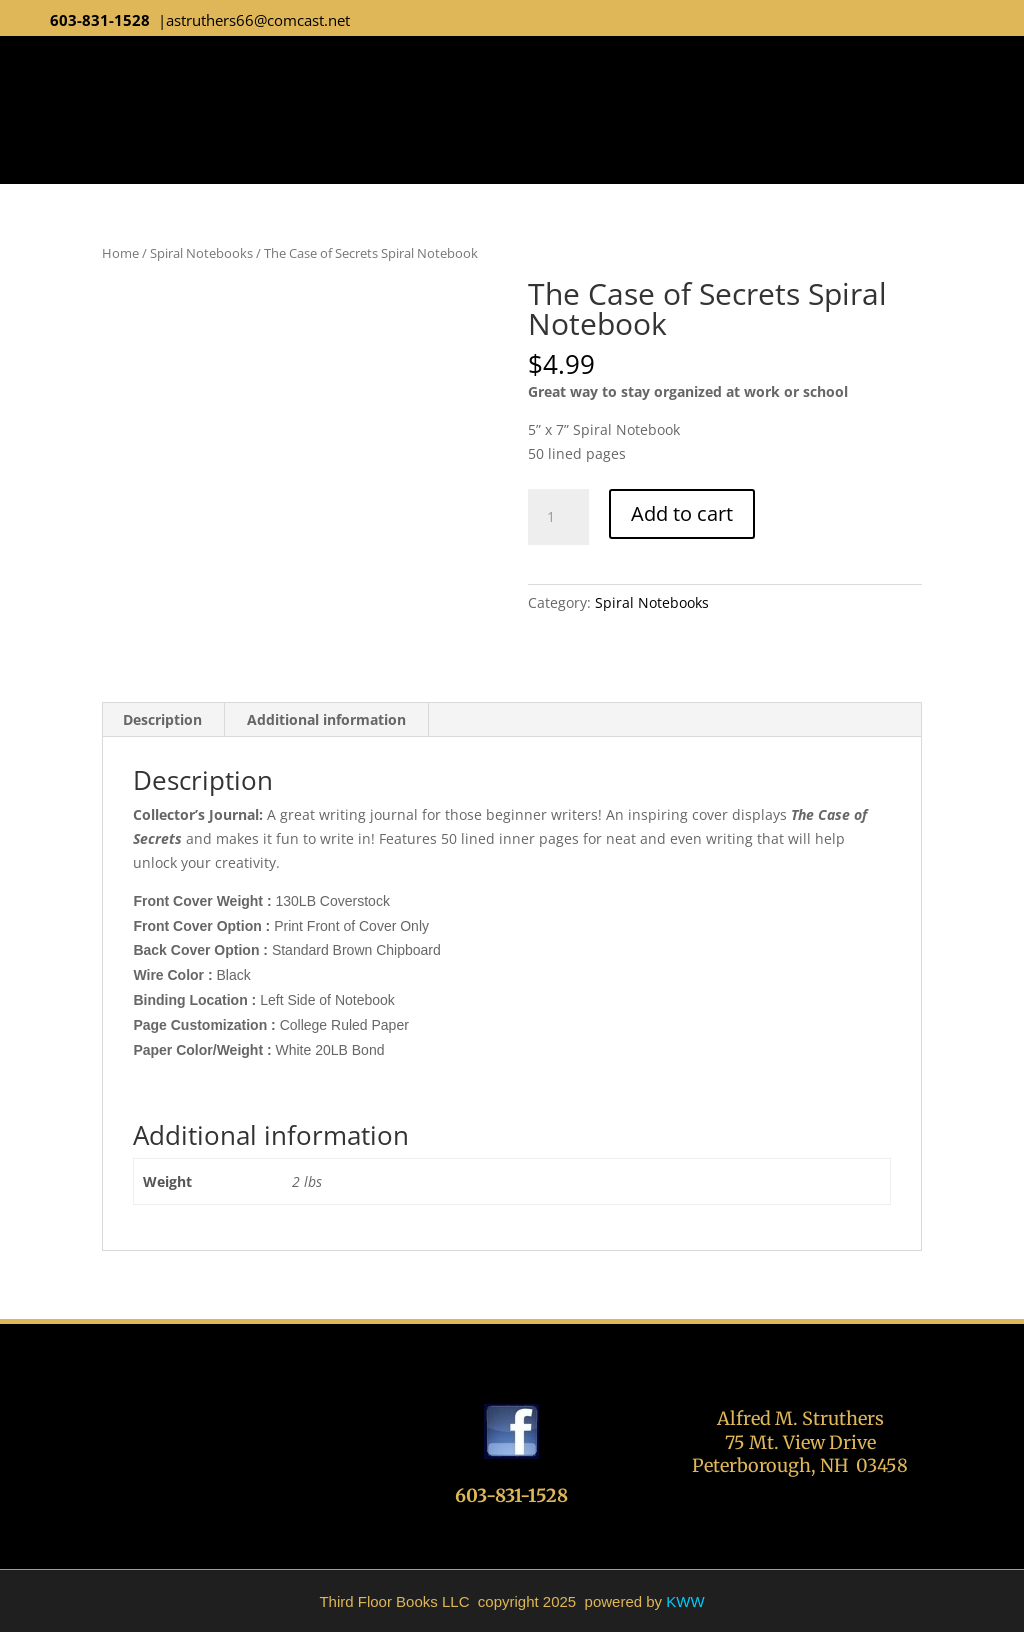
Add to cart (682, 513)
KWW (685, 1601)
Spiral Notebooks (201, 253)
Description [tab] (162, 719)
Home (120, 253)
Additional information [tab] (326, 719)
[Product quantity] (558, 517)
